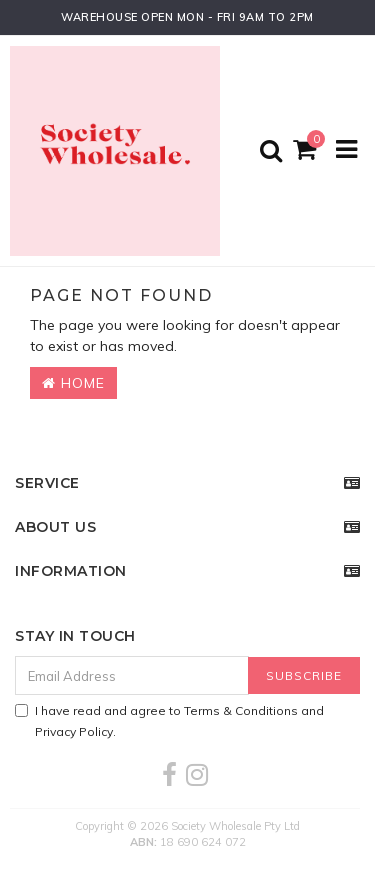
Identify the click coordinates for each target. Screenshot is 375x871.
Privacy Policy (74, 731)
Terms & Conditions (241, 710)
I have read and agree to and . (169, 721)
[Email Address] (132, 675)
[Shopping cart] (307, 151)
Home (73, 383)
